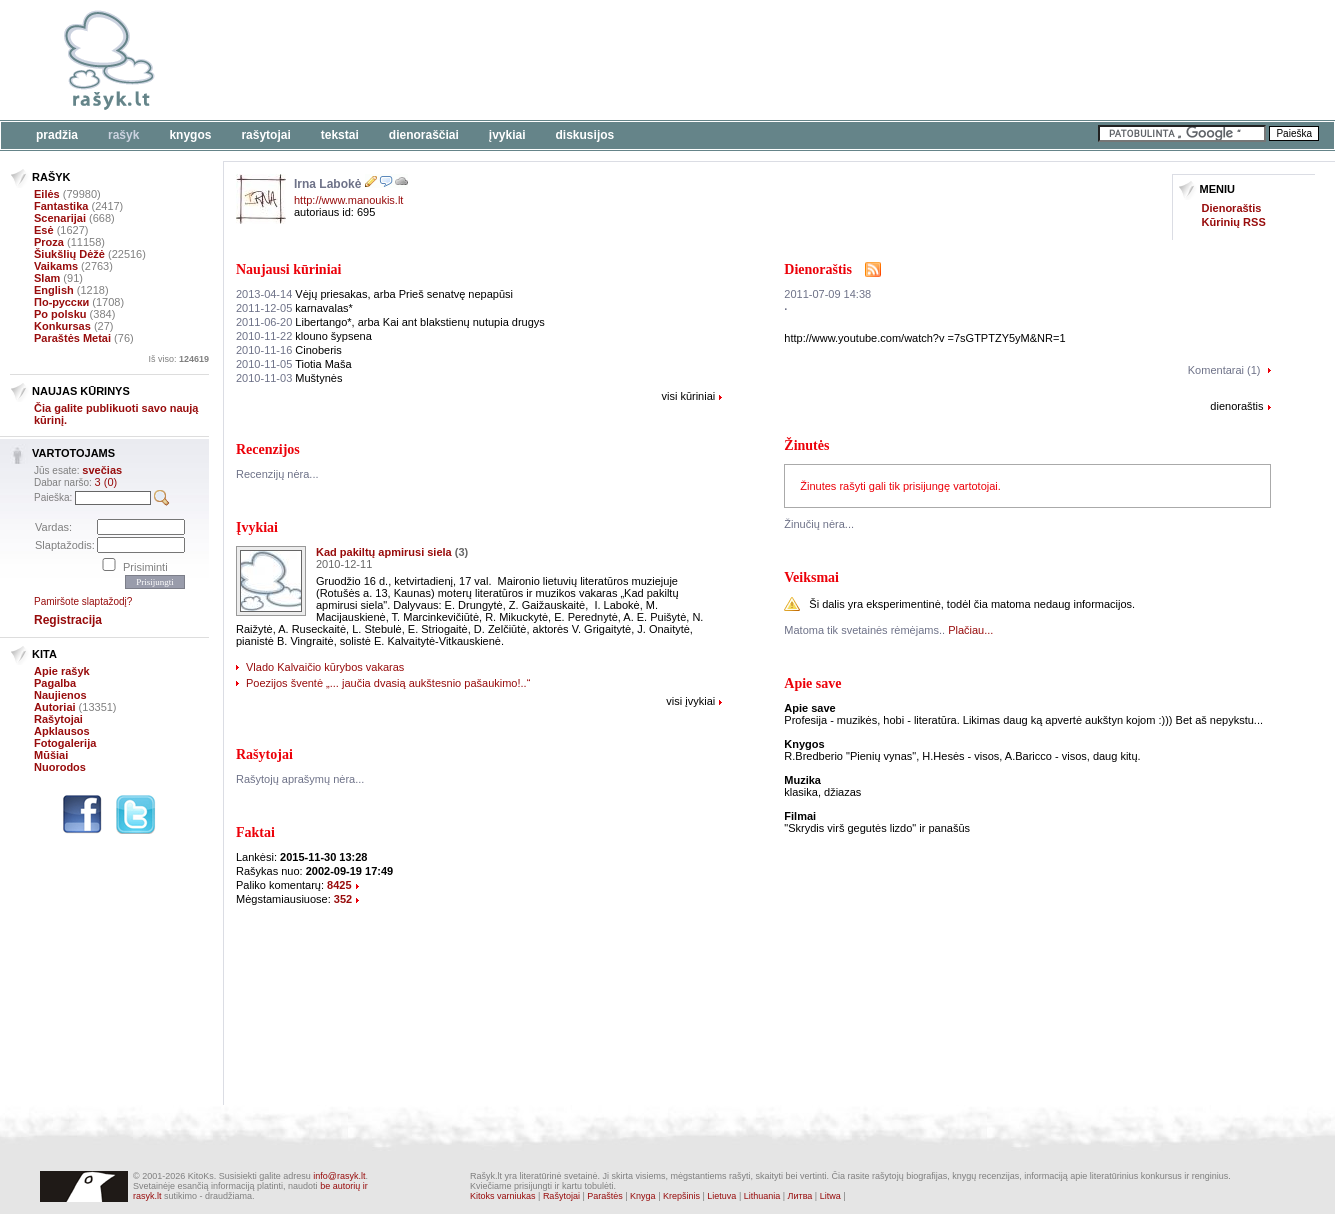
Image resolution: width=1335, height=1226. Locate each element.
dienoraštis (1236, 406)
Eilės (47, 194)
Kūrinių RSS (1234, 222)
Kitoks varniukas (503, 1196)
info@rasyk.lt (339, 1176)
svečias (102, 470)
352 (343, 899)
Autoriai (55, 707)
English (54, 290)
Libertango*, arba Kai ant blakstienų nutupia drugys (390, 322)
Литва (800, 1196)
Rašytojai (265, 135)
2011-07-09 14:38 (827, 294)
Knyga (643, 1196)
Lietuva (721, 1196)
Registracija (68, 620)
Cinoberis (289, 350)
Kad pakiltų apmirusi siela (384, 552)
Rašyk (123, 135)
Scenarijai (60, 218)
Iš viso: (178, 359)
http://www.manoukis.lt (348, 200)
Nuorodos (60, 767)
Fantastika (61, 206)
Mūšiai (51, 755)
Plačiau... (970, 630)
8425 (339, 885)
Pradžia (57, 135)
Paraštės (605, 1196)
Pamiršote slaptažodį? (83, 601)
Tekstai (340, 135)
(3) (461, 552)
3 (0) (106, 482)
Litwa (830, 1196)
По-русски (61, 302)
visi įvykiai (690, 701)
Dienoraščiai (424, 135)
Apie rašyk (62, 671)
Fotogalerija (65, 743)
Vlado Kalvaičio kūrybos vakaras (325, 667)
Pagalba (55, 683)
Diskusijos (585, 135)
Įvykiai (507, 135)
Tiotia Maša (294, 364)
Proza (49, 242)
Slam (47, 278)
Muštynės (289, 378)
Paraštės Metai (72, 338)
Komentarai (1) (1224, 370)
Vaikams (56, 266)
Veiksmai (811, 577)
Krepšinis (681, 1196)
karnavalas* (294, 308)
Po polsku (60, 314)
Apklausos (62, 731)
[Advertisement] (615, 60)
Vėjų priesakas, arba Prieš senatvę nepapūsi (374, 294)
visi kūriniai (688, 396)
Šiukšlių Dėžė (69, 254)
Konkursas (62, 326)
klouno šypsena (304, 336)
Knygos (190, 135)
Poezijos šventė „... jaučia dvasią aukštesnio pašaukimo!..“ (388, 683)
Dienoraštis (1232, 208)
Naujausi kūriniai (288, 269)
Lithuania (762, 1196)
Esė (44, 230)
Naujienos (60, 695)
